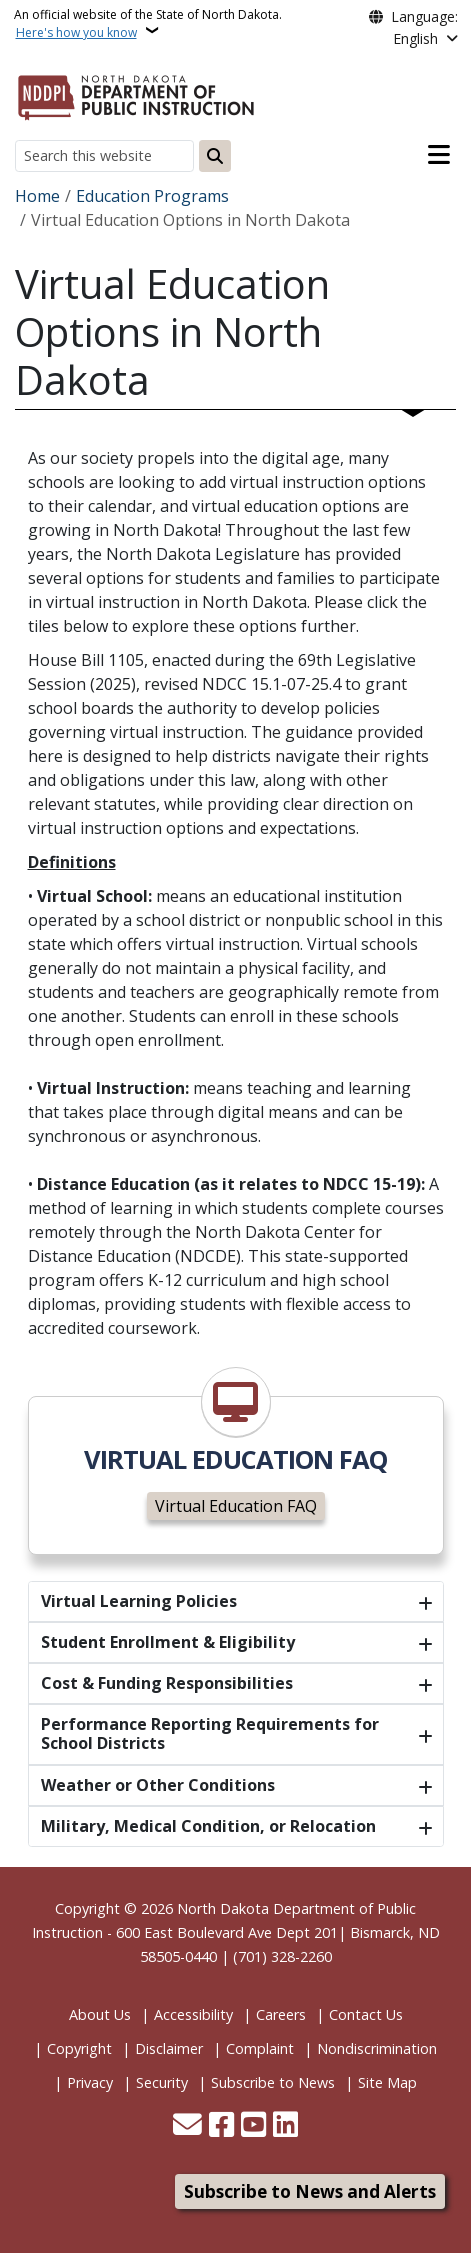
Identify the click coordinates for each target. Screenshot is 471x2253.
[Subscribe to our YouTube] (253, 2126)
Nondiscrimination (377, 2048)
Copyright (79, 2048)
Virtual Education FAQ (236, 1506)
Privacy (90, 2082)
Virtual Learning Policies (139, 1601)
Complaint (260, 2048)
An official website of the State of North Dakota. (148, 23)
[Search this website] (104, 155)
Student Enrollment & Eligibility (168, 1642)
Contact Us (366, 2014)
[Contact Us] (187, 2126)
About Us (100, 2014)
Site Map (387, 2082)
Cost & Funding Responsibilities (167, 1683)
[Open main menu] (439, 155)
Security (162, 2082)
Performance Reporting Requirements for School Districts (210, 1733)
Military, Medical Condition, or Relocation (208, 1826)
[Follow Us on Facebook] (221, 2126)
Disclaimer (169, 2048)
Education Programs (152, 196)
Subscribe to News (273, 2082)
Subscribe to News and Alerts (310, 2191)
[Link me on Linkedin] (285, 2126)
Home (37, 196)
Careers (281, 2014)
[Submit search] (215, 156)
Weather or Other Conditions (158, 1785)
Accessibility (193, 2014)
